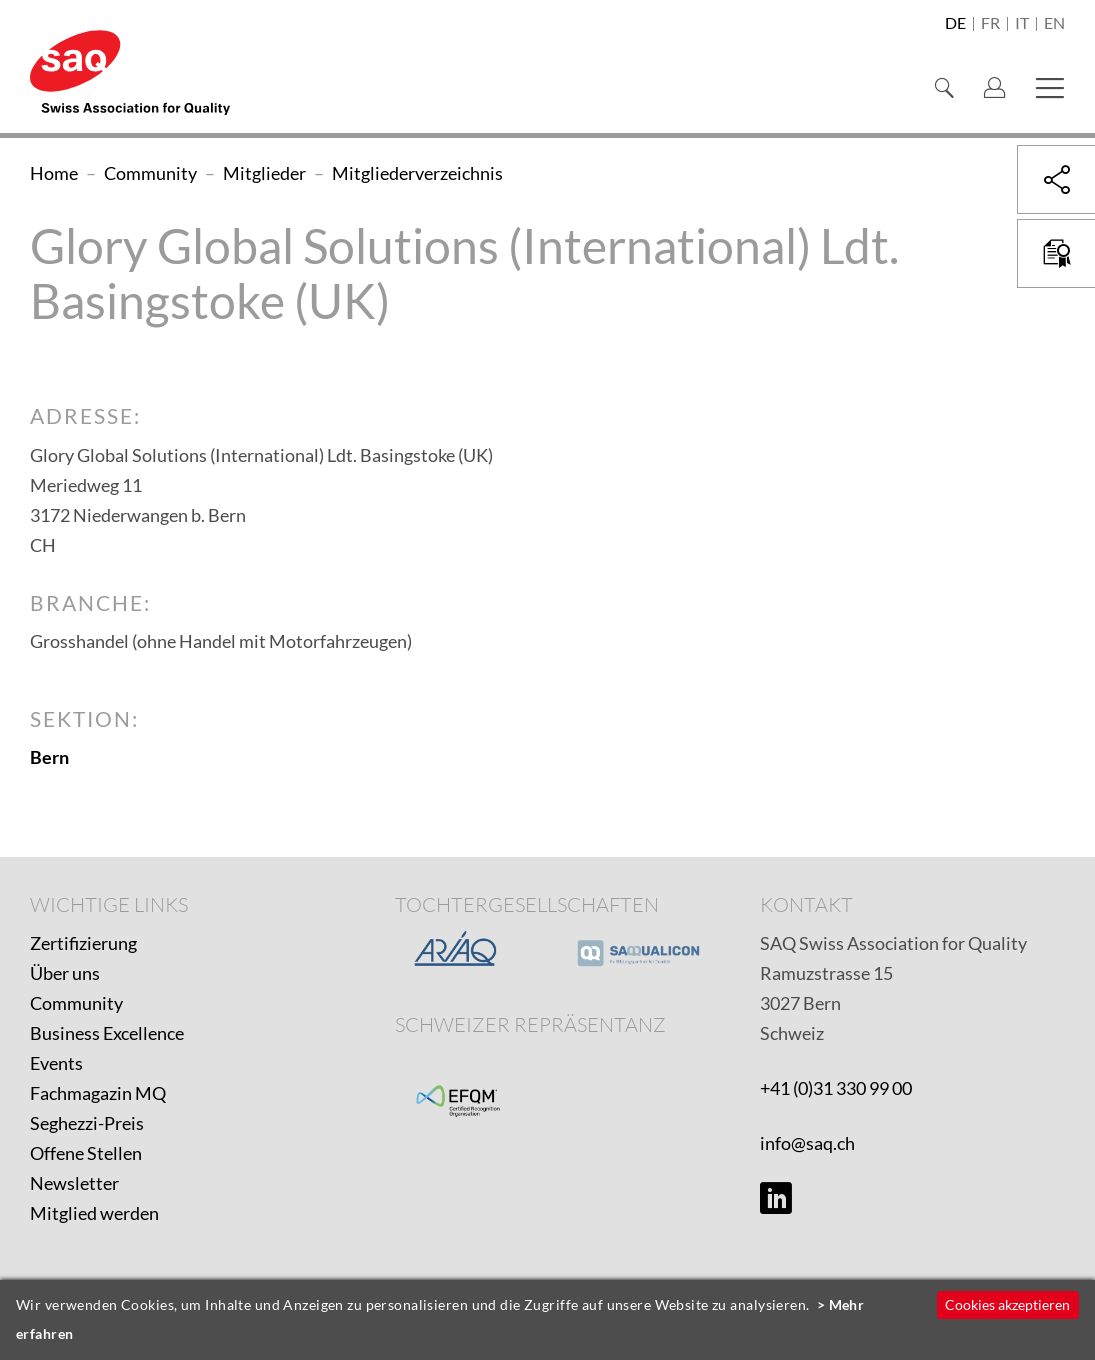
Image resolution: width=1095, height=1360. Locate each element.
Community (76, 1003)
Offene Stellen (86, 1153)
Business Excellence (107, 1033)
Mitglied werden (94, 1213)
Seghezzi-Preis (87, 1123)
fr (990, 24)
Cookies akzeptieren (1007, 1304)
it (1022, 24)
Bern (49, 757)
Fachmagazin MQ (98, 1093)
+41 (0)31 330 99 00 (836, 1088)
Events (56, 1063)
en (1054, 24)
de (955, 24)
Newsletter (74, 1183)
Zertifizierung (83, 943)
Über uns (65, 973)
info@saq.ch (807, 1143)
